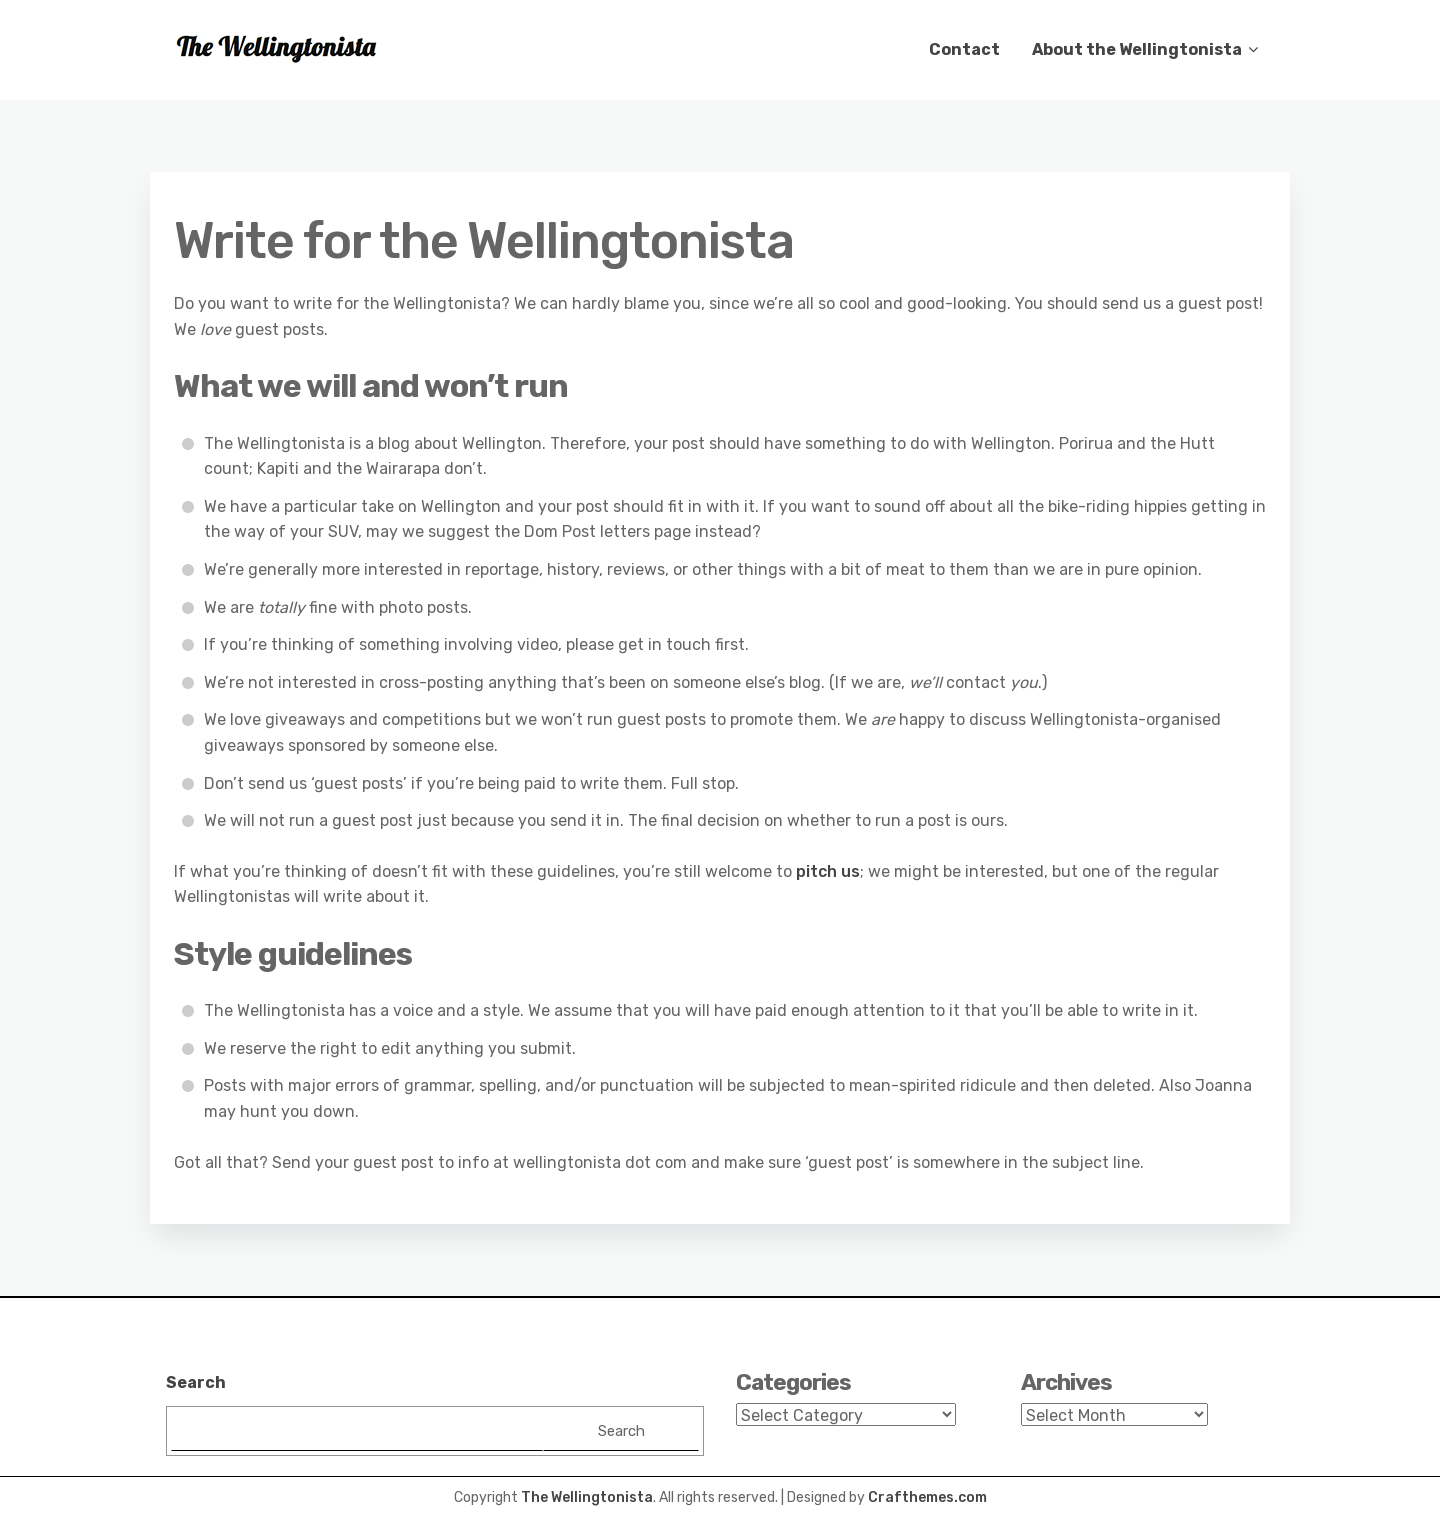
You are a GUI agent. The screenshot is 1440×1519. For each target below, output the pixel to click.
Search (196, 1382)
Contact (964, 49)
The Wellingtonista (587, 1497)
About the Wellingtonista (1137, 49)
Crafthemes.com (927, 1497)
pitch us (828, 871)
